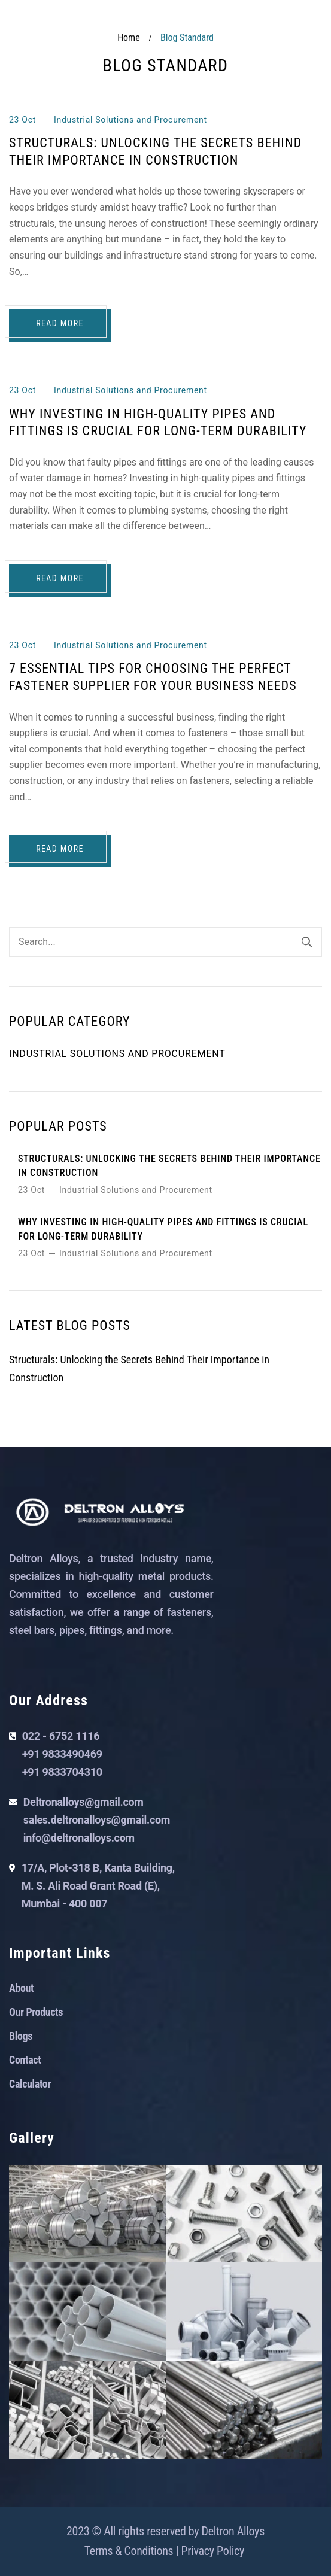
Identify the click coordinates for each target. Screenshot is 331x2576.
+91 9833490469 (62, 1754)
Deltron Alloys (233, 2531)
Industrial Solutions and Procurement (130, 119)
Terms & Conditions (129, 2551)
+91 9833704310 (62, 1772)
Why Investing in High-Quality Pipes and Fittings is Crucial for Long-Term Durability (163, 1229)
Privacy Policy (212, 2551)
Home (128, 37)
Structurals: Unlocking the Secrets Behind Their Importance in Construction (169, 1165)
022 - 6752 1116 (61, 1736)
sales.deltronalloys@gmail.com (96, 1819)
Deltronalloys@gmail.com (83, 1802)
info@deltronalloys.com (79, 1837)
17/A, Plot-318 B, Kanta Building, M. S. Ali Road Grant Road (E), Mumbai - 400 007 (98, 1885)
